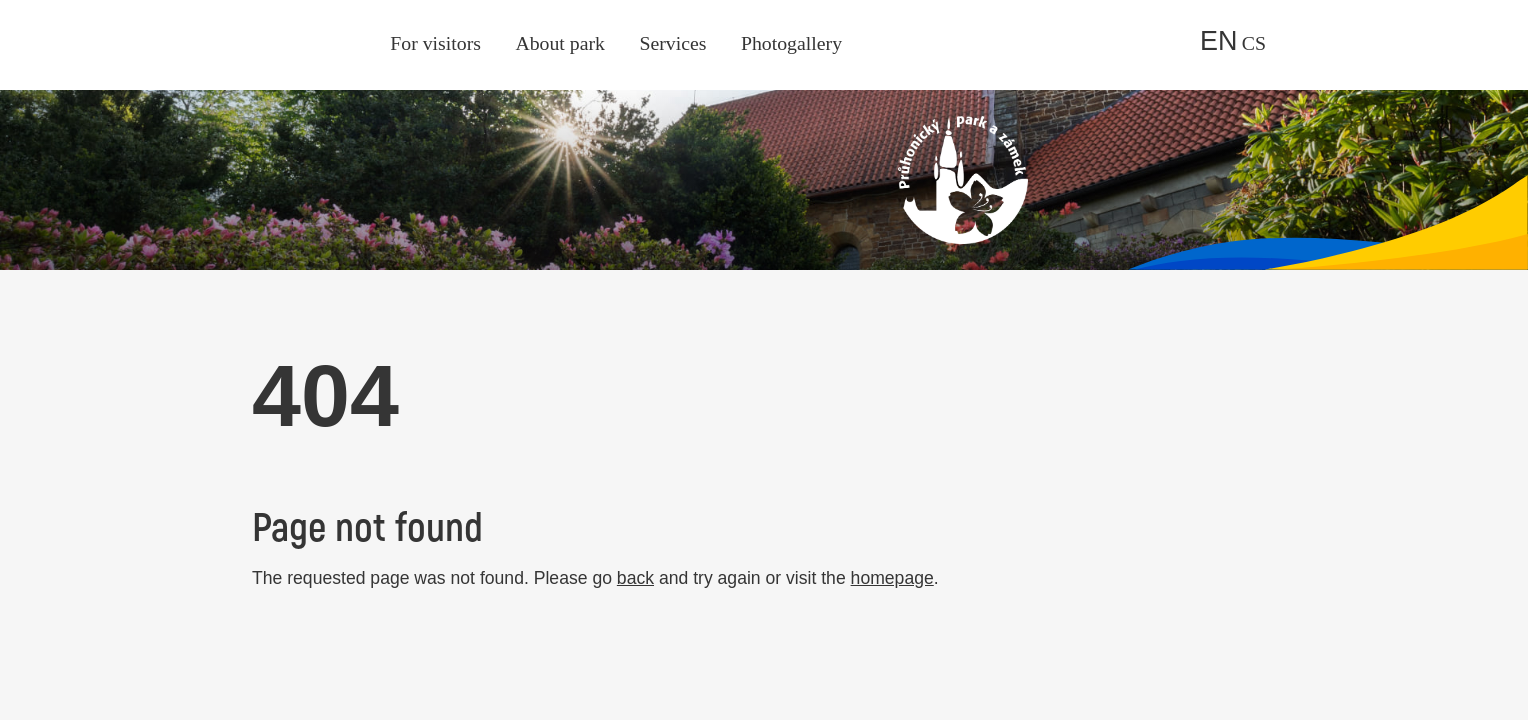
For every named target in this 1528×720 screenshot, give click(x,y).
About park (560, 43)
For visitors (435, 43)
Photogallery (791, 43)
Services (672, 43)
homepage (892, 578)
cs (1254, 43)
